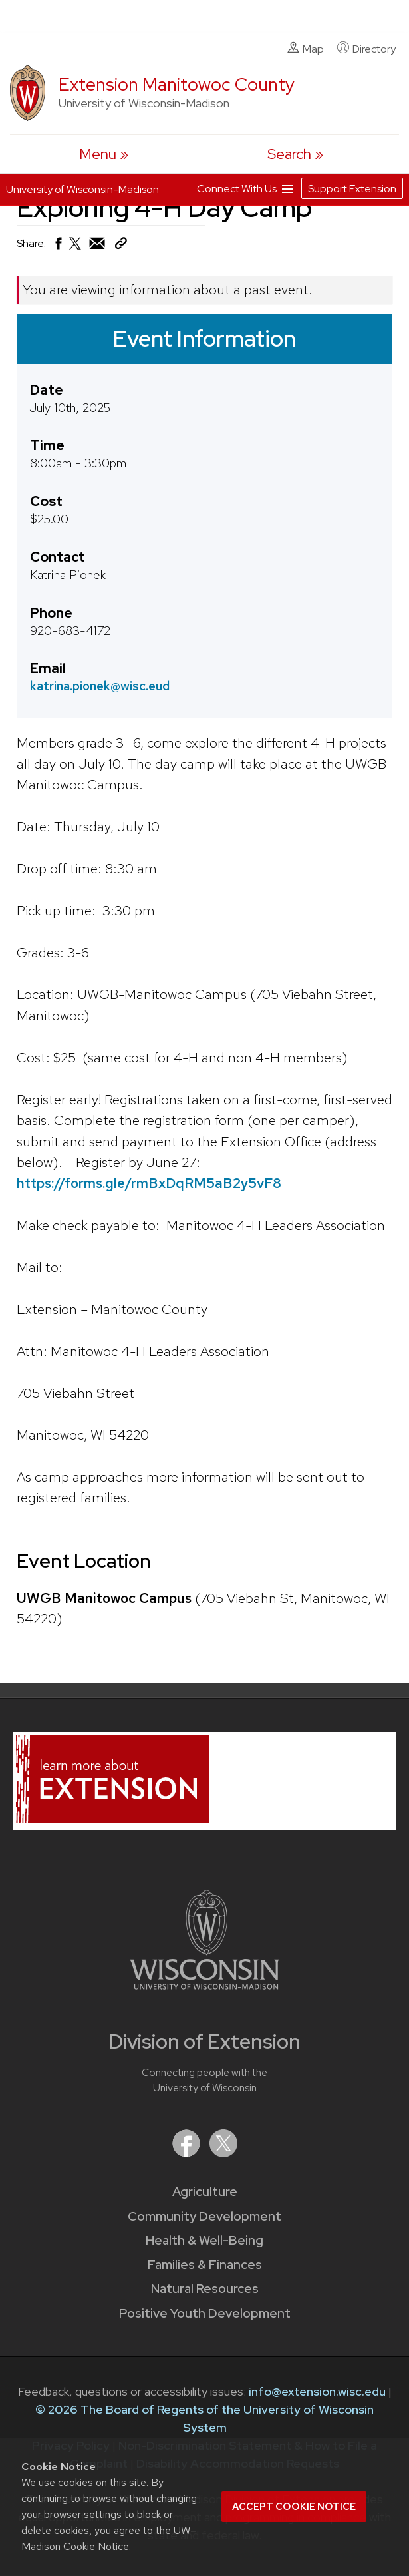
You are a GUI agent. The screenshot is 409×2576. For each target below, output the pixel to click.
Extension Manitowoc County (177, 84)
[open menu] (103, 154)
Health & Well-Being (204, 2240)
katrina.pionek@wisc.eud (100, 686)
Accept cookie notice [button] (294, 2506)
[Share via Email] (97, 247)
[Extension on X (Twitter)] (223, 2153)
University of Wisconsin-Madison (82, 189)
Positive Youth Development (205, 2313)
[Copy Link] (120, 246)
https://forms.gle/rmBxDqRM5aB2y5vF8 (149, 1182)
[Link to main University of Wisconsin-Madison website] (204, 1985)
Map (305, 48)
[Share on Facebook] (58, 247)
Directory (366, 48)
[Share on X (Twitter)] (75, 249)
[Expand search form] (295, 154)
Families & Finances (205, 2264)
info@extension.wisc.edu (317, 2391)
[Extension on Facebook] (187, 2153)
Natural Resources (205, 2288)
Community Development (204, 2216)
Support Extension (352, 189)
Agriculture (204, 2191)
